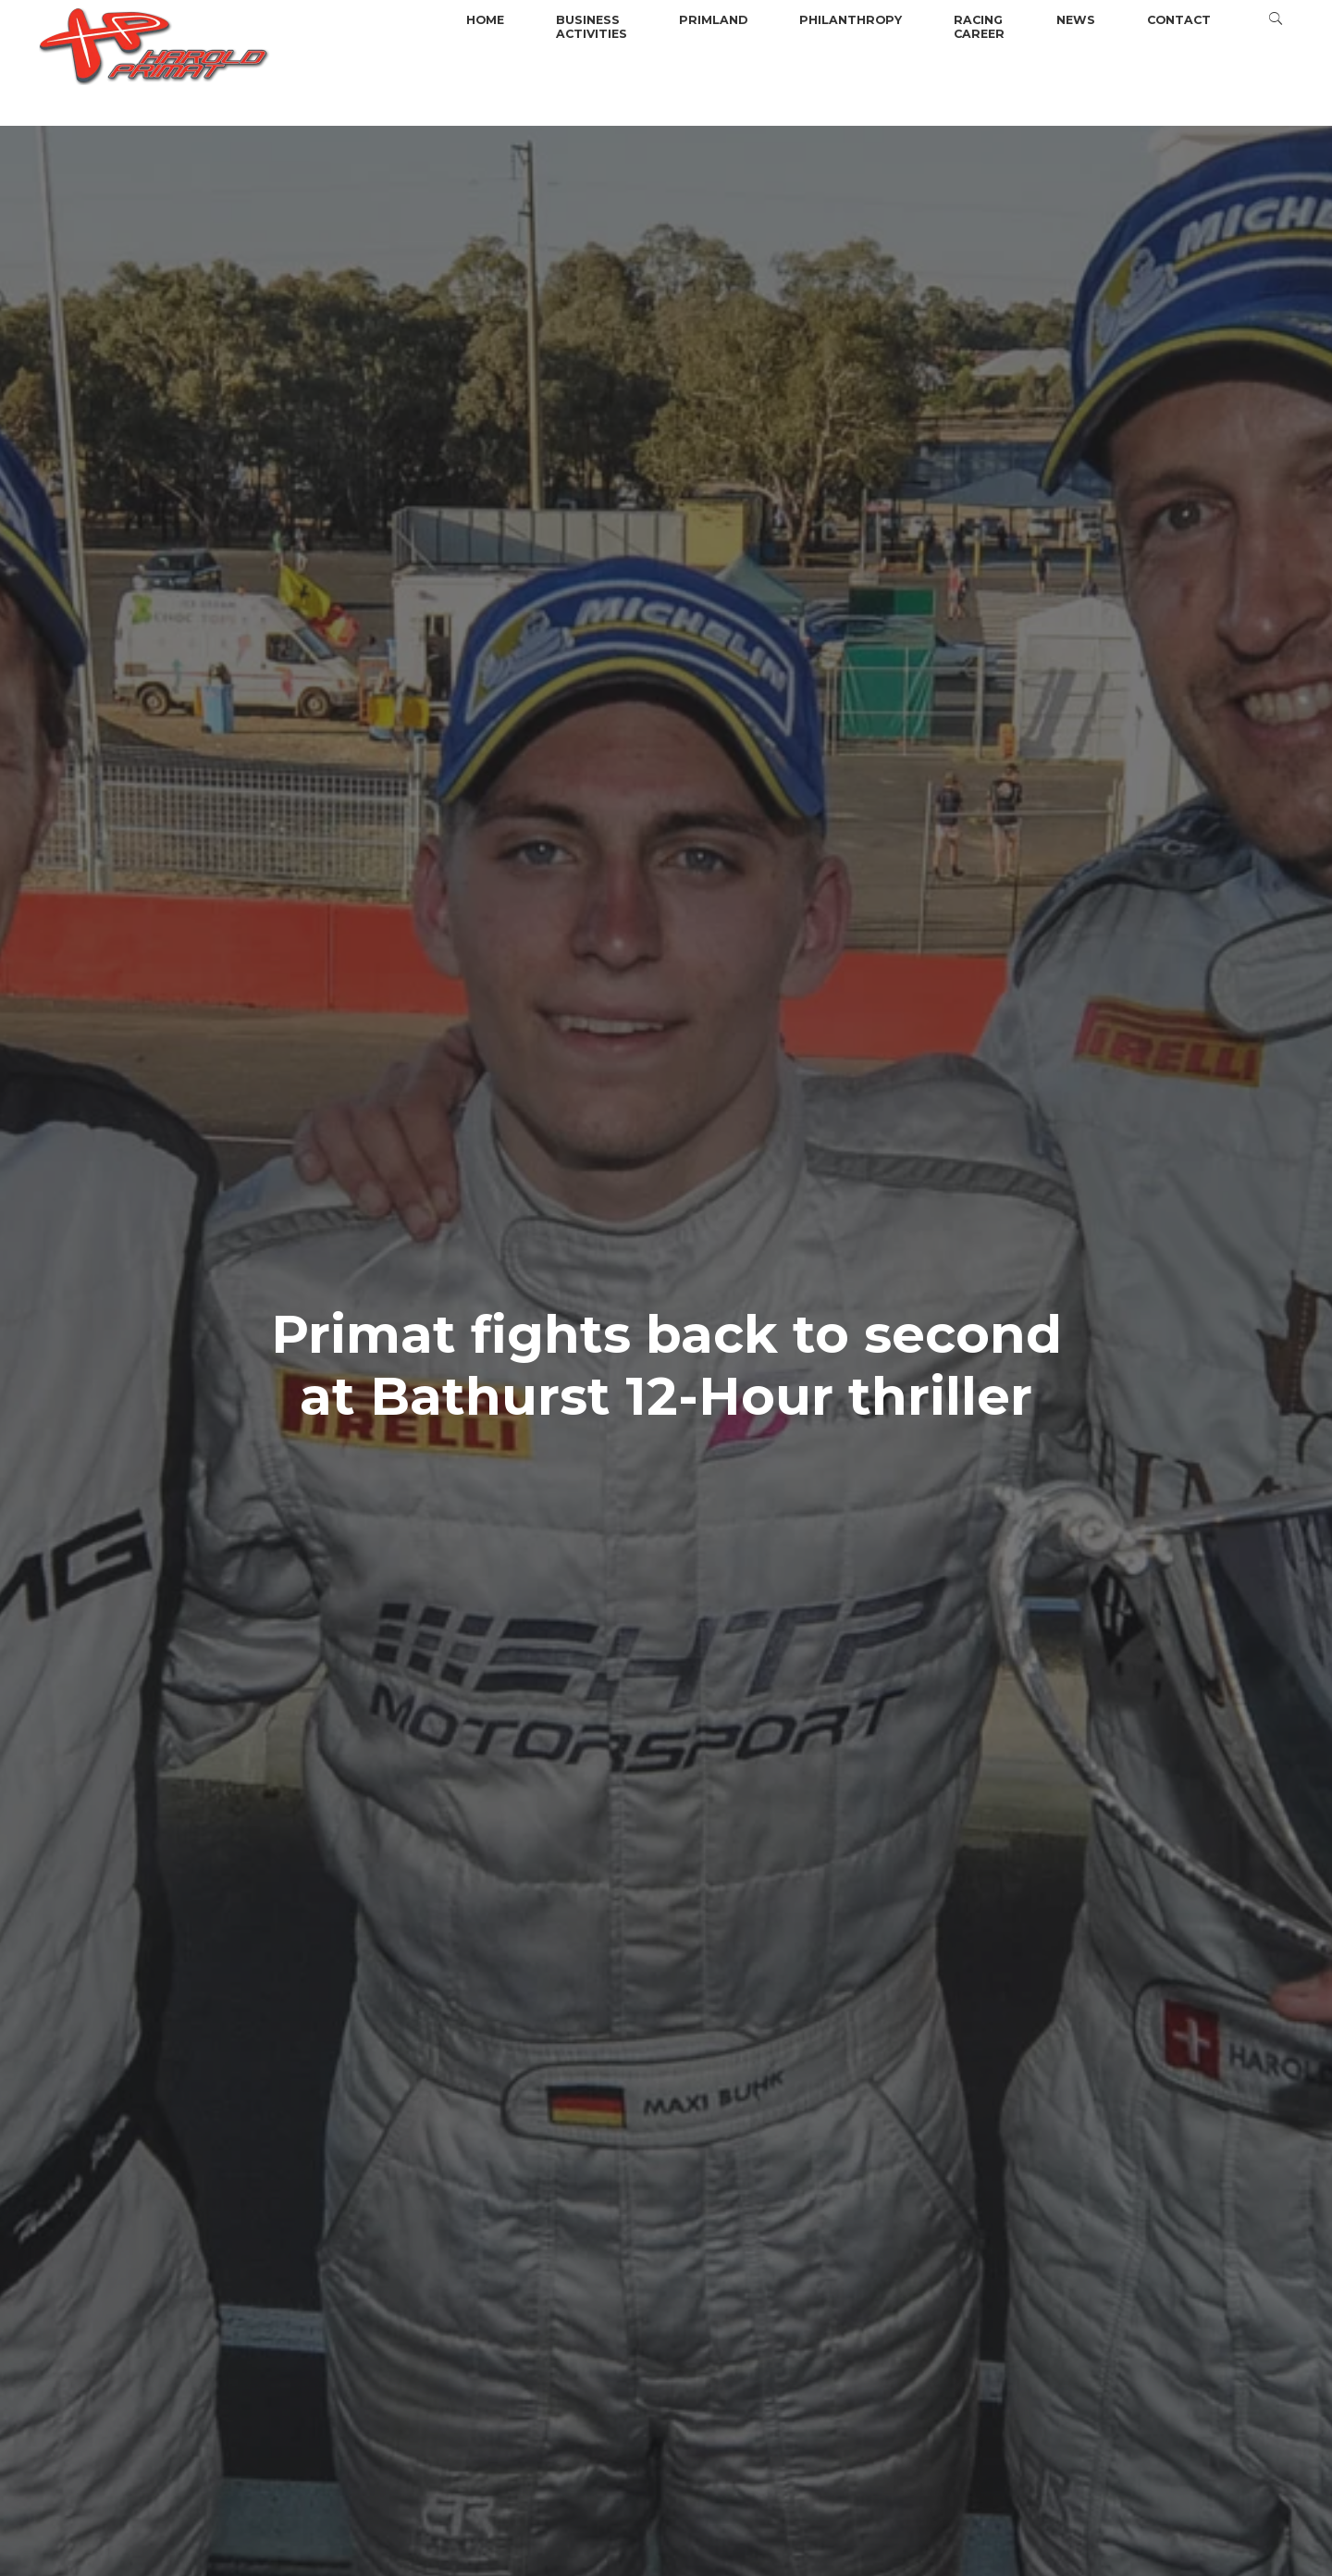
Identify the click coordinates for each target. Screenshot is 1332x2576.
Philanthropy (850, 20)
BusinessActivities (591, 27)
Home (485, 20)
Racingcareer (979, 27)
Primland (713, 20)
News (1075, 20)
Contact (1179, 20)
